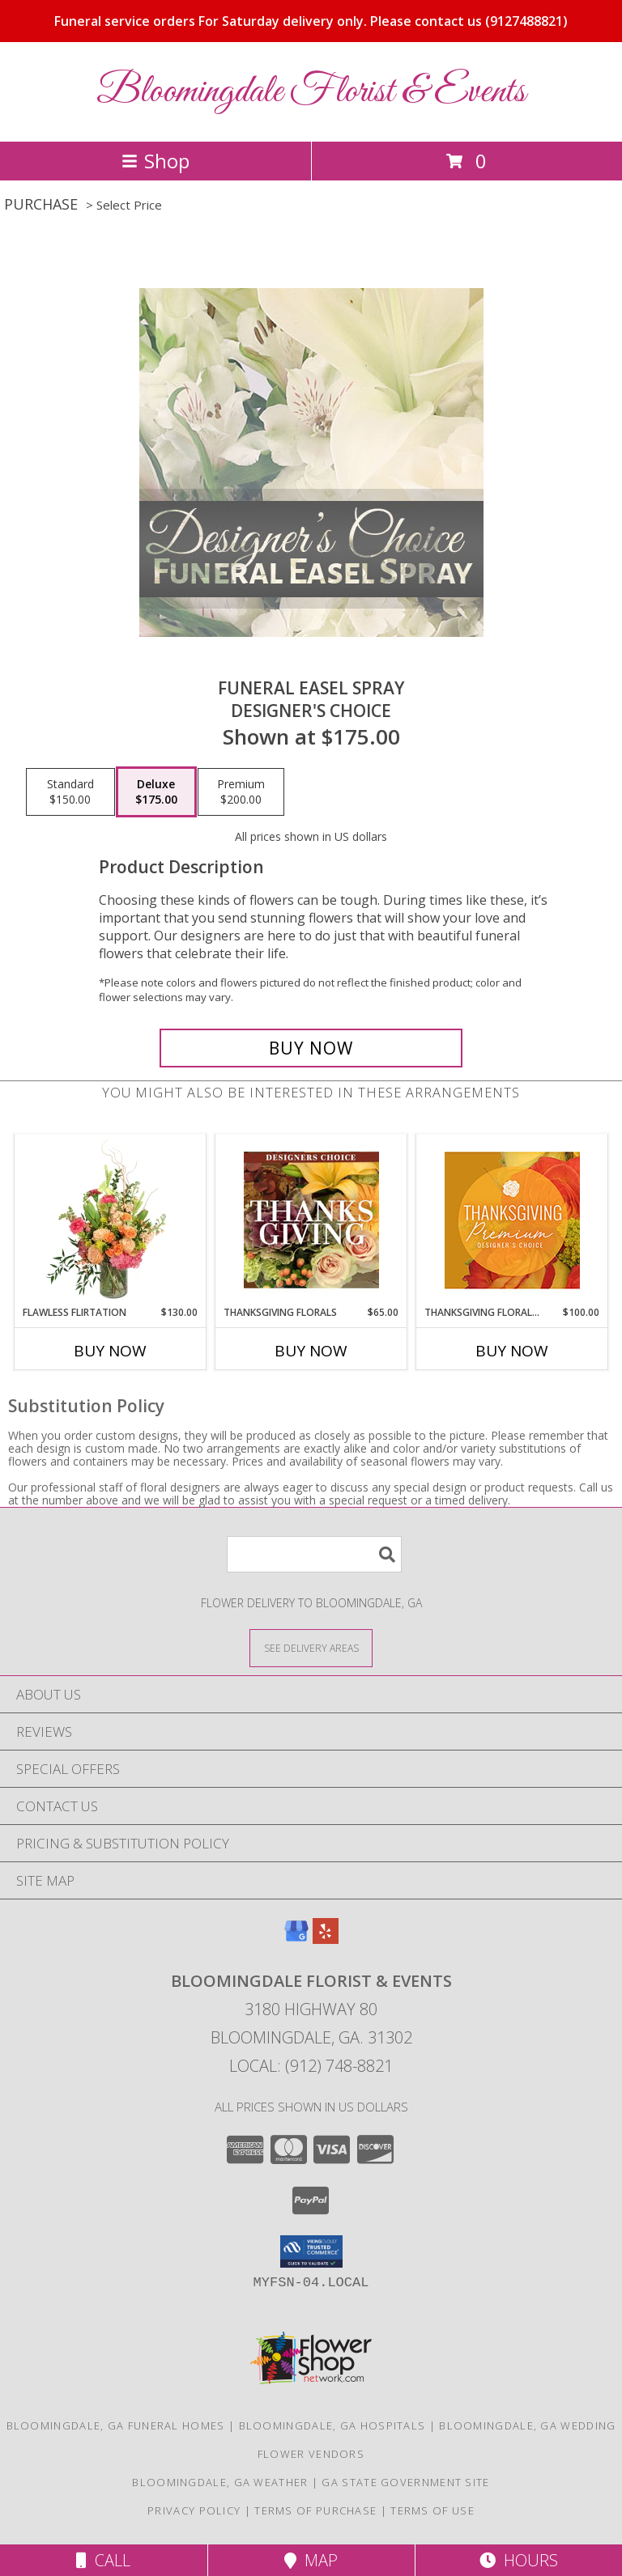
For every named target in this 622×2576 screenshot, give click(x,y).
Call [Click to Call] (103, 2560)
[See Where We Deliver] (311, 1647)
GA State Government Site (405, 2482)
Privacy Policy (194, 2510)
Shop (155, 160)
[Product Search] (314, 1554)
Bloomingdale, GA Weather (220, 2482)
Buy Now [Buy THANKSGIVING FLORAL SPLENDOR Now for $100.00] (511, 1350)
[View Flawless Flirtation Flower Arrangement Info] (110, 1219)
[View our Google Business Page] (296, 1938)
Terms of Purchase (315, 2510)
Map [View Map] (311, 2560)
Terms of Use (432, 2510)
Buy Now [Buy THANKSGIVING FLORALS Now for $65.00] (311, 1350)
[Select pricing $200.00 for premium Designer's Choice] (240, 792)
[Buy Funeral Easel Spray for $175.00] (311, 1048)
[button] (311, 2251)
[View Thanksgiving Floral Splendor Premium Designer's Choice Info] (512, 1220)
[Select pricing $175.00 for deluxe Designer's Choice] (156, 792)
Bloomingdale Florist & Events (311, 91)
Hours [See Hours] (518, 2560)
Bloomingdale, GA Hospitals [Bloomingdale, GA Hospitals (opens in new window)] (332, 2425)
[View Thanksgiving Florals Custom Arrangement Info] (311, 1219)
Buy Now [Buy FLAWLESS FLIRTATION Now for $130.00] (110, 1350)
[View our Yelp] (326, 1938)
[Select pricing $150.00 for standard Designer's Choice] (70, 792)
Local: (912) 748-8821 (311, 2066)
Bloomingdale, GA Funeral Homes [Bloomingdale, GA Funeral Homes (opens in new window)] (115, 2425)
